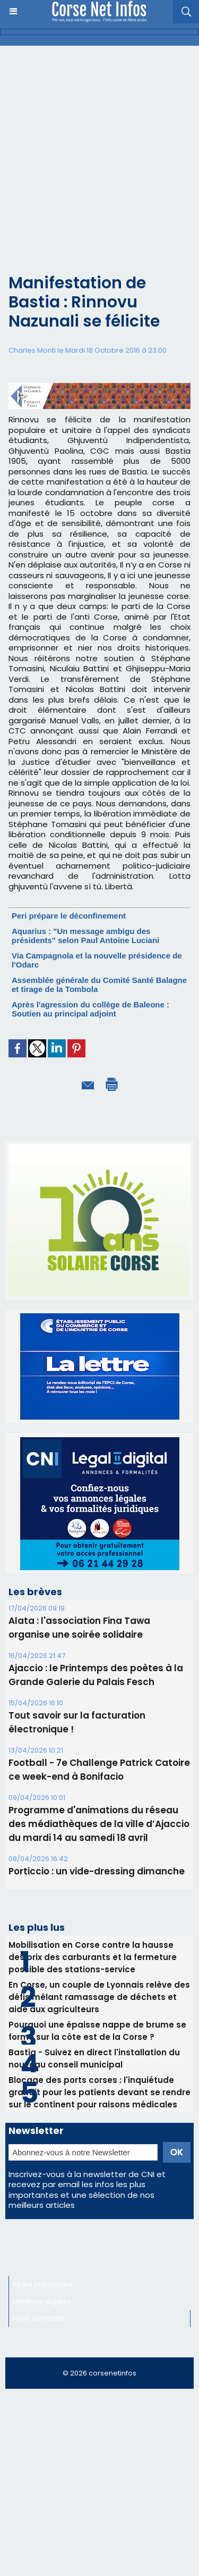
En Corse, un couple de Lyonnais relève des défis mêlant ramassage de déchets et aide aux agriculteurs (99, 1997)
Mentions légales (41, 2301)
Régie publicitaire (42, 2284)
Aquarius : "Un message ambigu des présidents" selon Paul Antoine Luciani (85, 936)
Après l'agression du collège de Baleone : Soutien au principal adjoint (90, 1009)
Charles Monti (32, 350)
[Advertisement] (91, 168)
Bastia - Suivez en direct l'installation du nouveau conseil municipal (94, 2058)
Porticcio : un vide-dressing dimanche (96, 1871)
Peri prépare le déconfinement (69, 915)
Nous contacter (38, 2318)
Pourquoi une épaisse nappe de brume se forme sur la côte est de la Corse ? (97, 2031)
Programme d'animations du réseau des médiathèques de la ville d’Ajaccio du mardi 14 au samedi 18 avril (98, 1824)
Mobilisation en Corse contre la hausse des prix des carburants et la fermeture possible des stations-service (92, 1957)
